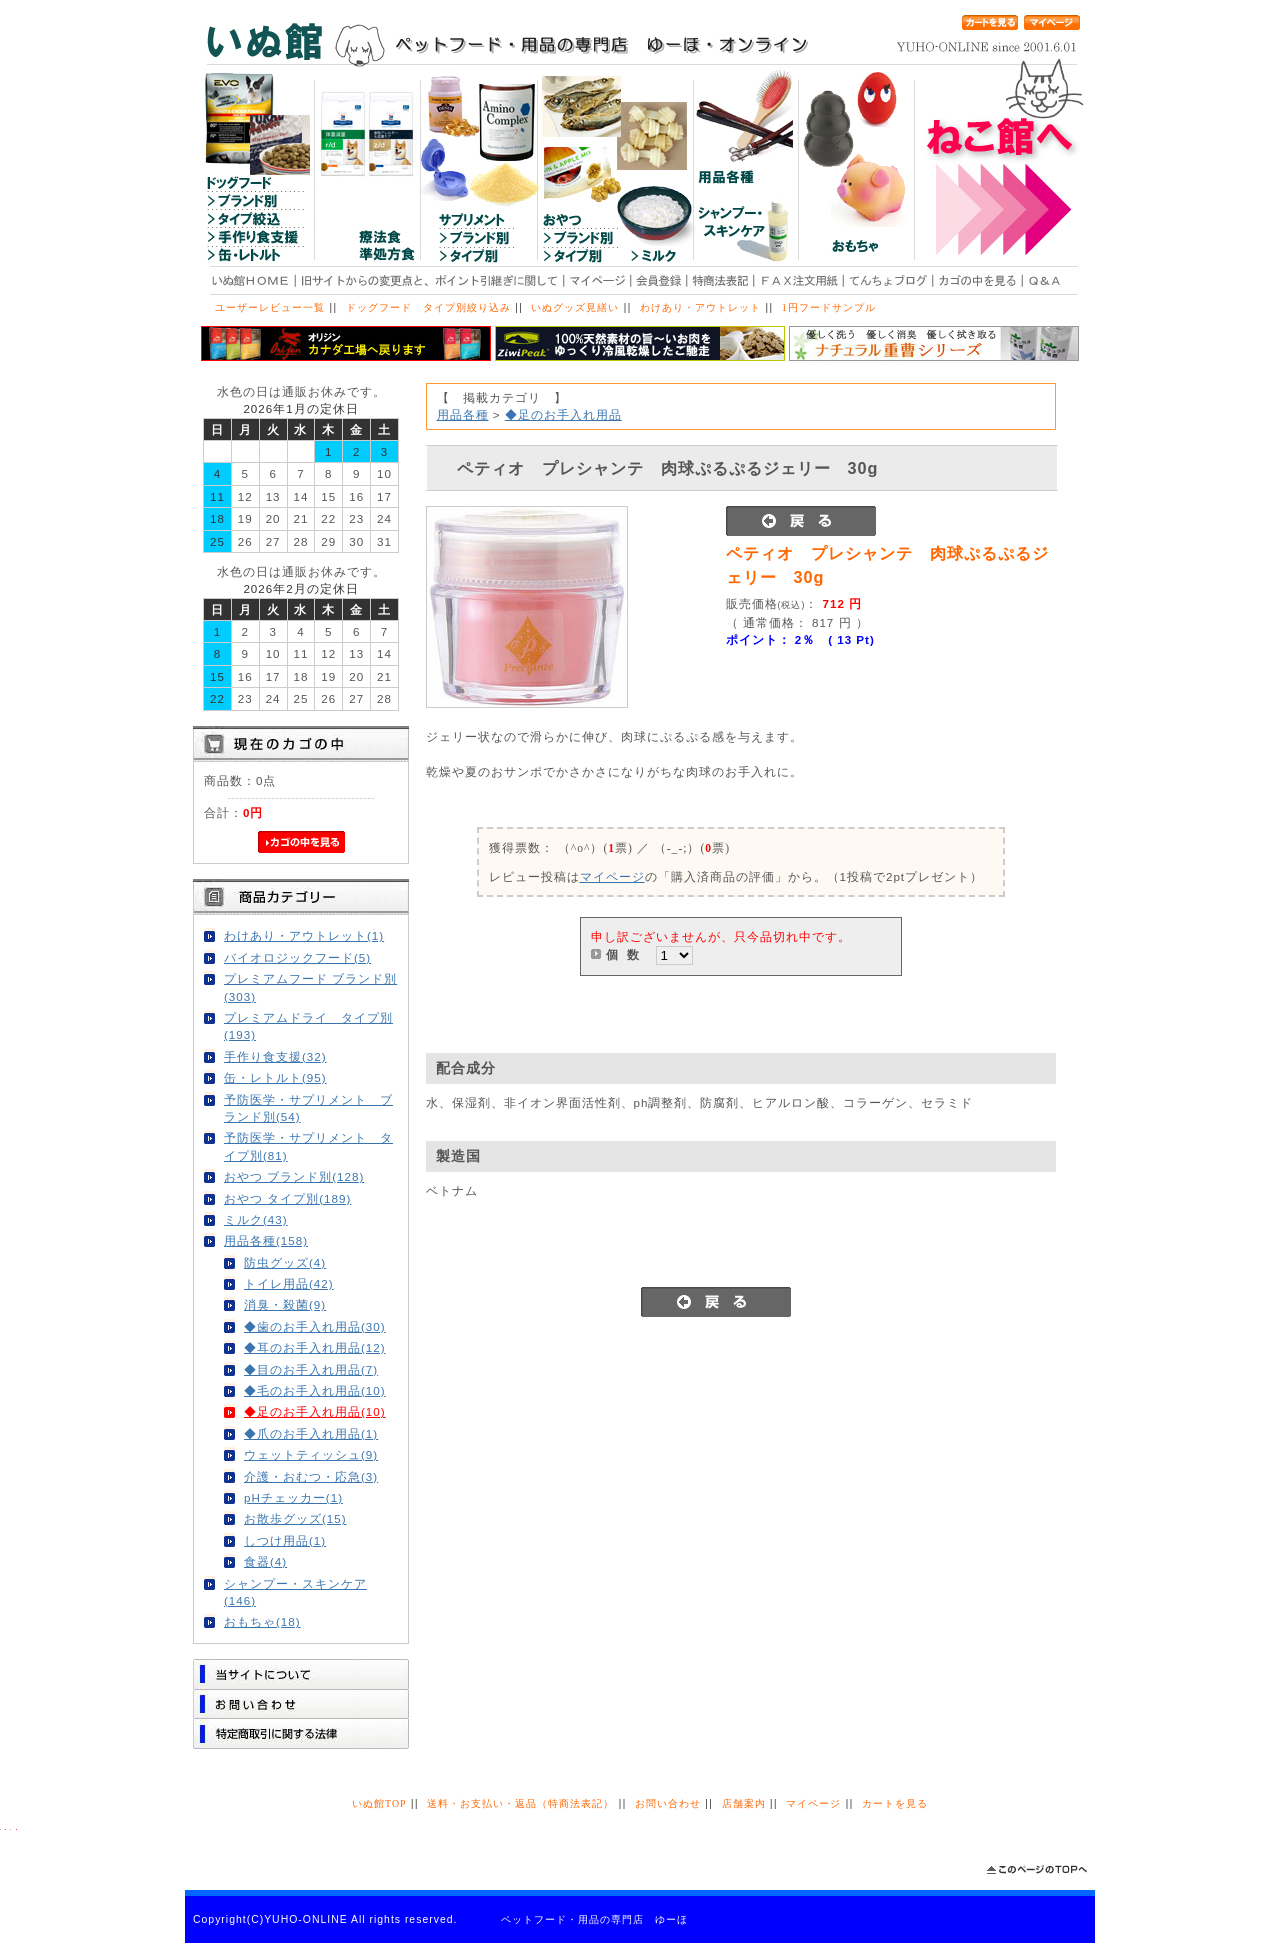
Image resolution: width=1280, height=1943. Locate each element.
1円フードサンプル (829, 307)
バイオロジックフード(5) (297, 957)
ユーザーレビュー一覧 (270, 307)
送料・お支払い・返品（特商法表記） (520, 1803)
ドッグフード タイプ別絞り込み (428, 307)
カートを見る (895, 1803)
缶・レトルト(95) (275, 1077)
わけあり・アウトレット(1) (304, 935)
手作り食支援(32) (275, 1056)
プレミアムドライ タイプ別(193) (308, 1026)
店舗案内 (744, 1803)
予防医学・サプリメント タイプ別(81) (308, 1146)
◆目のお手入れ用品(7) (311, 1369)
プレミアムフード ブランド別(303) (310, 987)
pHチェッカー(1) (293, 1497)
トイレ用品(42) (289, 1283)
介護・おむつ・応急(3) (311, 1476)
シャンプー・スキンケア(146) (295, 1592)
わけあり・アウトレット (700, 307)
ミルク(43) (256, 1219)
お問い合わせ (668, 1803)
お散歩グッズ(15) (295, 1518)
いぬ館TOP (379, 1803)
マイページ (612, 876)
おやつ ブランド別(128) (294, 1176)
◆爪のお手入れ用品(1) (311, 1433)
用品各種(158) (266, 1240)
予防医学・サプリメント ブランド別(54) (308, 1108)
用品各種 (463, 414)
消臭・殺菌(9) (285, 1304)
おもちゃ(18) (262, 1621)
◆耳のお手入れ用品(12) (315, 1347)
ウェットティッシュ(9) (311, 1454)
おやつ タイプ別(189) (287, 1198)
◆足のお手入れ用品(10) (315, 1411)
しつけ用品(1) (285, 1540)
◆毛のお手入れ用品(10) (315, 1390)
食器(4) (265, 1561)
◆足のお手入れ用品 (563, 414)
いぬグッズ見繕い (575, 307)
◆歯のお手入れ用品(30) (315, 1326)
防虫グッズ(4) (285, 1262)
